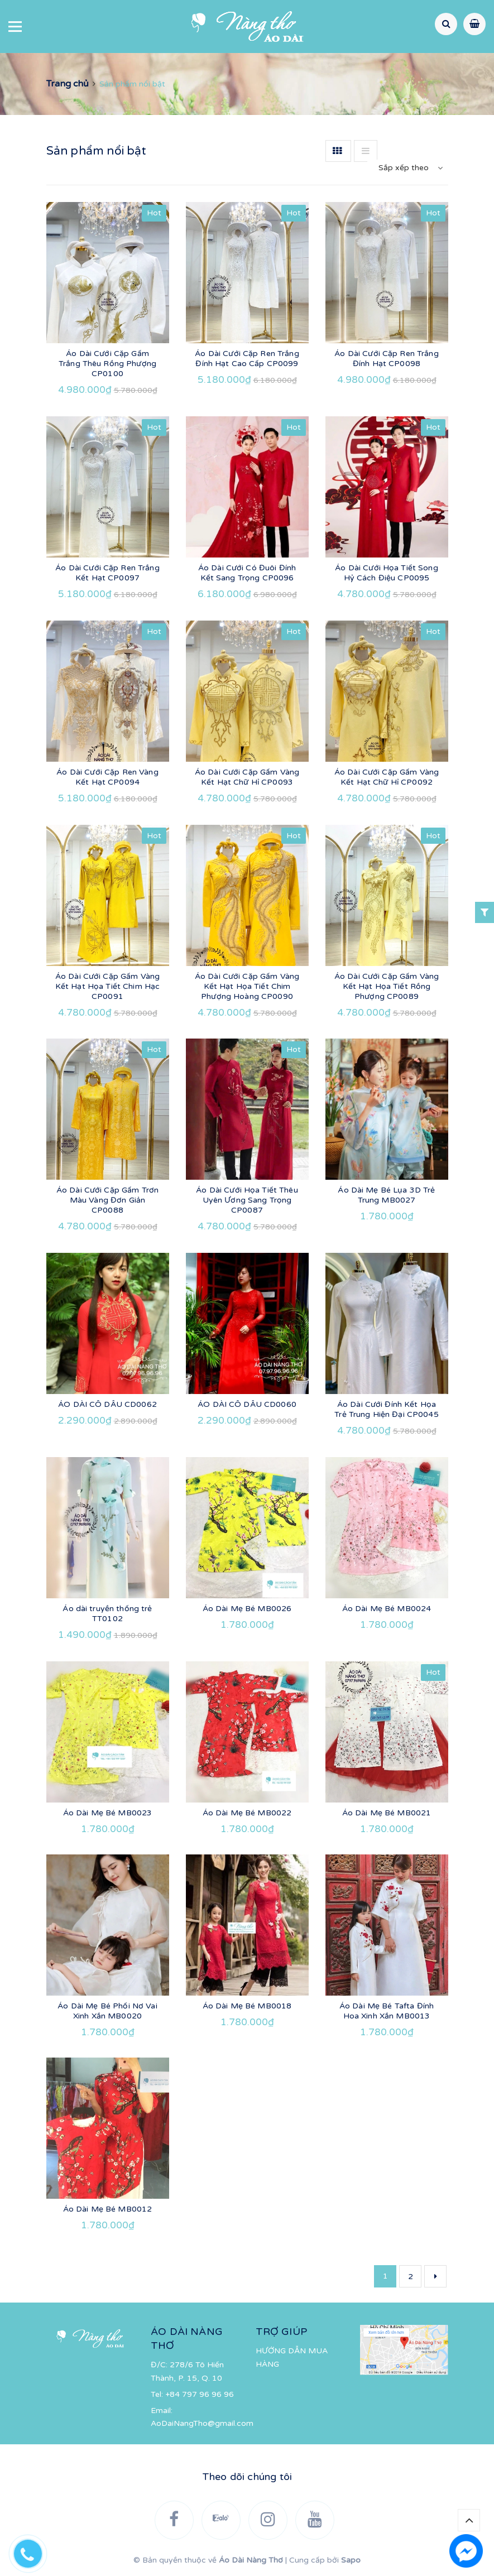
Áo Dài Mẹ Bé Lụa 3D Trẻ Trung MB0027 (386, 1195)
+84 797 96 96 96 (199, 2394)
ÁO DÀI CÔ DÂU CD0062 (107, 1404)
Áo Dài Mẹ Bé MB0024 (386, 1608)
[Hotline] (33, 2551)
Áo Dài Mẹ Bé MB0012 (107, 2209)
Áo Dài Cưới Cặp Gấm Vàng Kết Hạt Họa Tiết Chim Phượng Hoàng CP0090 (247, 986)
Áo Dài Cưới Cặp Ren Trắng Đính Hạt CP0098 (386, 358)
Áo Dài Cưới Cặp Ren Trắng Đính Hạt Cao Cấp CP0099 (247, 358)
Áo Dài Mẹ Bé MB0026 (247, 1608)
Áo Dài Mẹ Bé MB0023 (107, 1813)
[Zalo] (221, 2520)
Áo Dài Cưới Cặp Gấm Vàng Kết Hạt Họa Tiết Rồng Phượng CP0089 (386, 986)
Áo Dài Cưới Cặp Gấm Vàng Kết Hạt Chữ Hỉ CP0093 (247, 777)
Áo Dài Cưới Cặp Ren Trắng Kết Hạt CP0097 (107, 573)
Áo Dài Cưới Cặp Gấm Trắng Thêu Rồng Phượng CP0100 (107, 363)
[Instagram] (267, 2520)
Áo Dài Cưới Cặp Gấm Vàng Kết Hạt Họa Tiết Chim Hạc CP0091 (107, 986)
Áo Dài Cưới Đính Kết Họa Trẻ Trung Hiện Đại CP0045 (386, 1409)
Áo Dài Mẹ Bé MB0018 (247, 2006)
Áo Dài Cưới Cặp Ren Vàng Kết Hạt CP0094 (107, 777)
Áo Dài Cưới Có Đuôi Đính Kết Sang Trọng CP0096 (247, 573)
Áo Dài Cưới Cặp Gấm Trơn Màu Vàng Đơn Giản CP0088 (107, 1200)
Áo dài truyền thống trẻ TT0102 (107, 1613)
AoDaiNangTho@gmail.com (202, 2423)
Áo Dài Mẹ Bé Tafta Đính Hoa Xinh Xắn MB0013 (386, 2011)
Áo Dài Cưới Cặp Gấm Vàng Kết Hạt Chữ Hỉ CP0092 (386, 777)
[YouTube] (314, 2520)
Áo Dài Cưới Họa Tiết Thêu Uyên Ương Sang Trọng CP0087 (247, 1200)
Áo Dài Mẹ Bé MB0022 (247, 1813)
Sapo (351, 2560)
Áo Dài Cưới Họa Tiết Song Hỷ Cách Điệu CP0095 (386, 573)
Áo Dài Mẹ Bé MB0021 (386, 1813)
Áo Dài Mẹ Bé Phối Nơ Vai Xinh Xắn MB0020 (107, 2011)
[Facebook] (174, 2520)
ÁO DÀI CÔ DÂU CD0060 (247, 1404)
